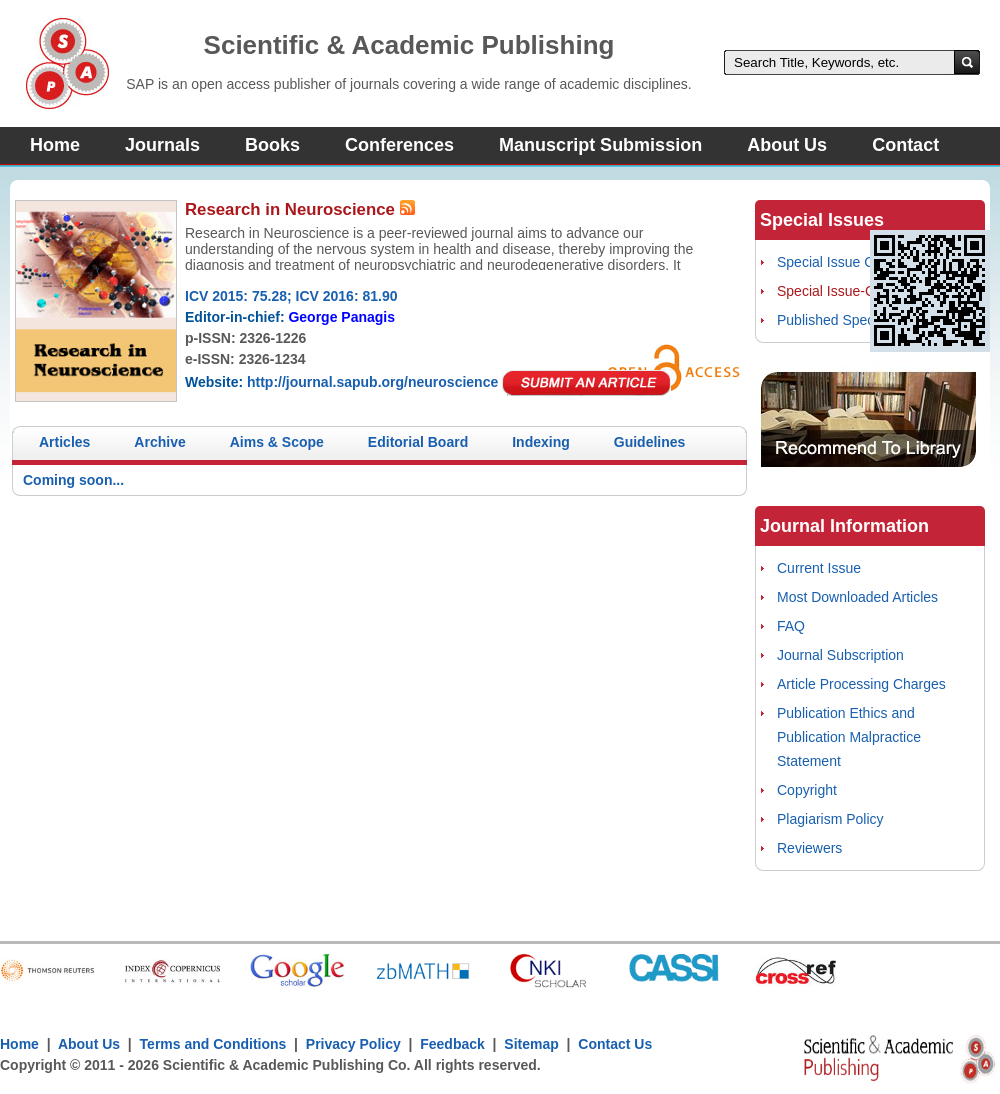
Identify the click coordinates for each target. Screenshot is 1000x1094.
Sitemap (531, 1044)
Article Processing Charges (861, 684)
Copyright (807, 790)
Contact (905, 145)
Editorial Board (418, 442)
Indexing (541, 442)
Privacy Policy (353, 1044)
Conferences (399, 145)
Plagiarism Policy (830, 819)
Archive (159, 442)
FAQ (791, 626)
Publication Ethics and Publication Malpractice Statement (849, 737)
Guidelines (650, 442)
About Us (787, 145)
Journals (162, 145)
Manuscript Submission (600, 145)
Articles (64, 442)
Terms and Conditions (213, 1044)
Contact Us (615, 1044)
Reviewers (809, 848)
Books (272, 145)
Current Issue (819, 568)
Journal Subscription (840, 655)
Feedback (452, 1044)
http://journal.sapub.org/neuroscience (372, 382)
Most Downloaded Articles (857, 597)
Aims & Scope (277, 442)
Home (55, 145)
